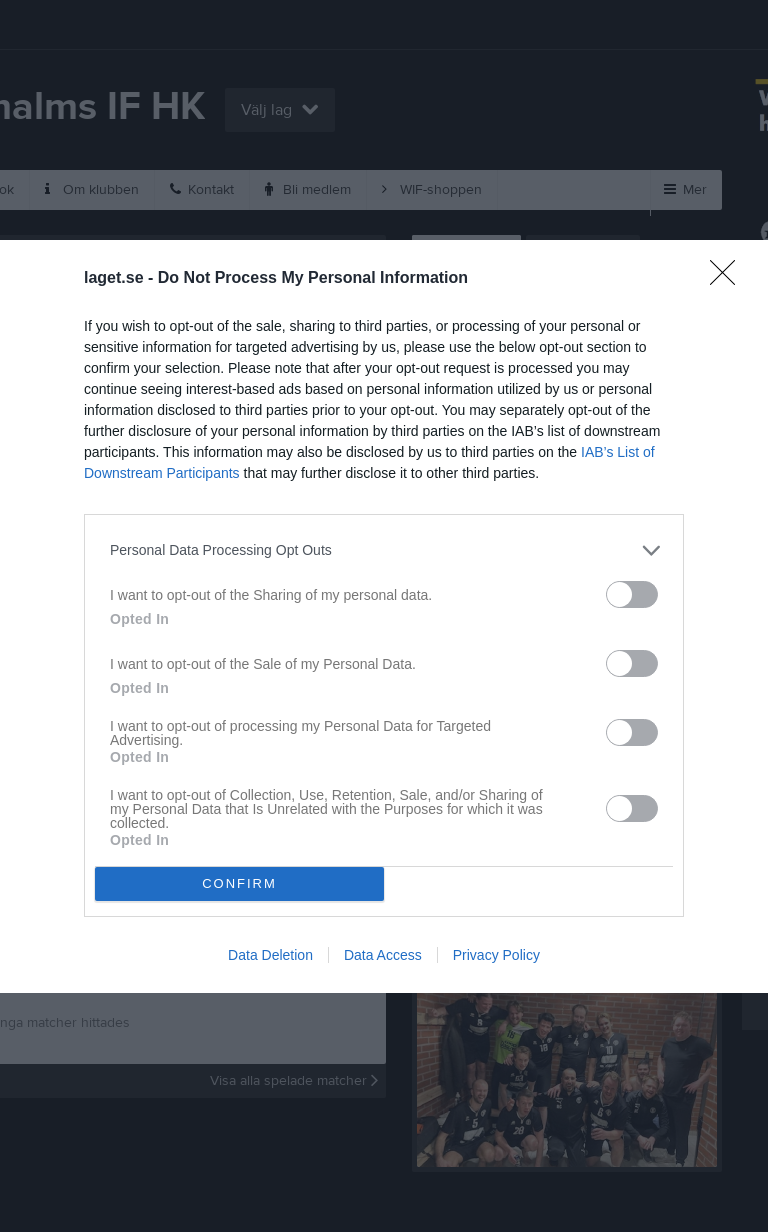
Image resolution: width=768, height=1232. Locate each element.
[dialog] (384, 615)
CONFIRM (239, 882)
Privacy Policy (496, 955)
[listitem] (384, 549)
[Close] (729, 278)
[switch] (632, 593)
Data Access (383, 955)
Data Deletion (270, 955)
